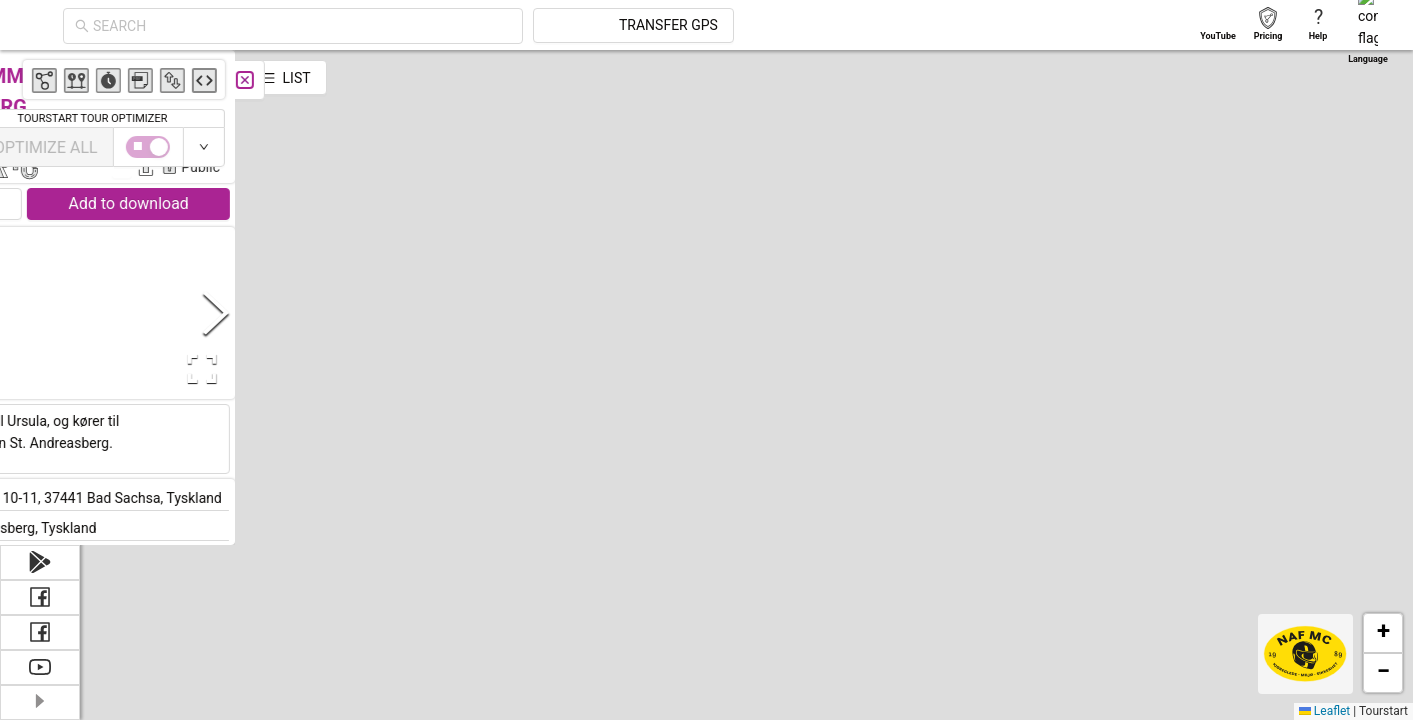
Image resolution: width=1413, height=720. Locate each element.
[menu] (40, 280)
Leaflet (1324, 711)
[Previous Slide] (99, 312)
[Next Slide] (416, 312)
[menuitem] (39, 74)
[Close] (445, 80)
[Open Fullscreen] (398, 369)
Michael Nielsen (369, 138)
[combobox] (482, 26)
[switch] (1326, 147)
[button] (948, 647)
